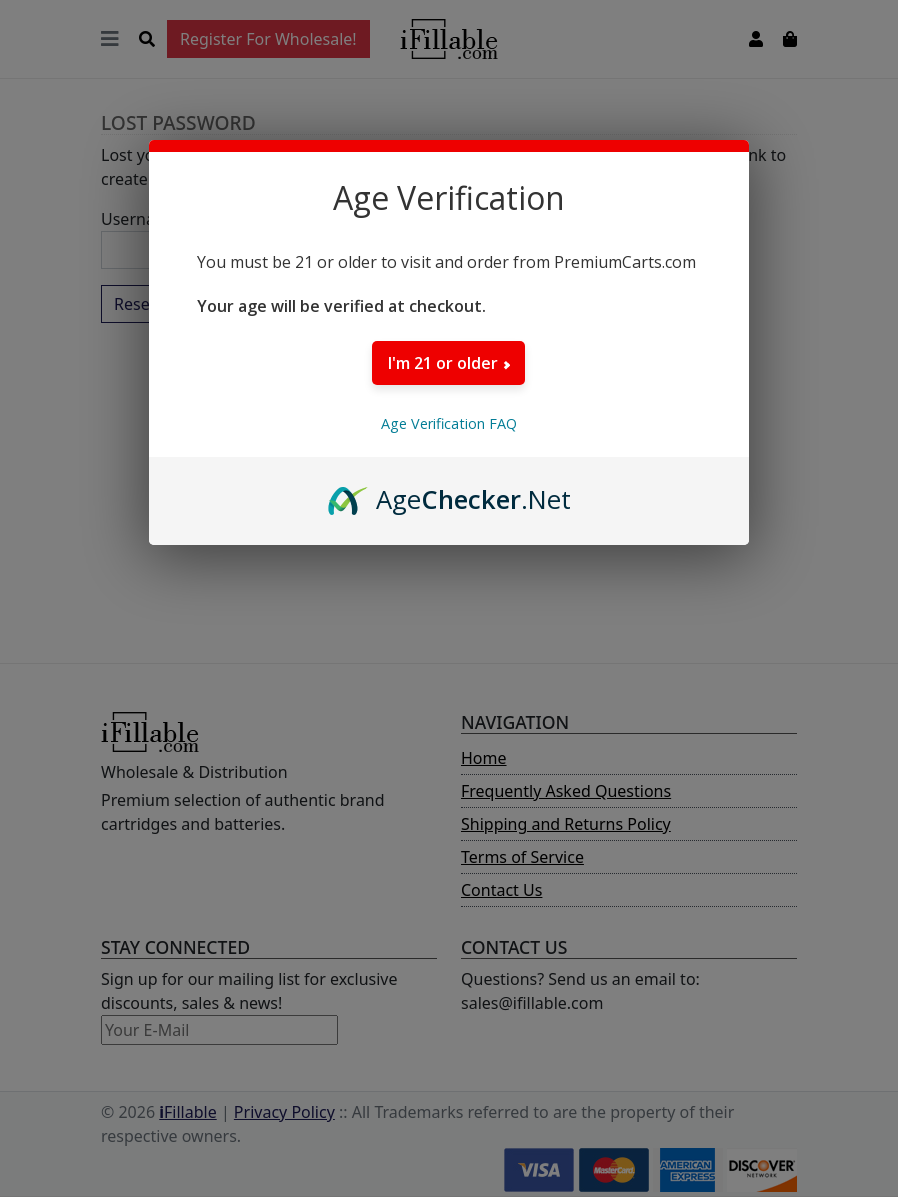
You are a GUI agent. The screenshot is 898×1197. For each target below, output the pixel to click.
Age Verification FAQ (449, 423)
